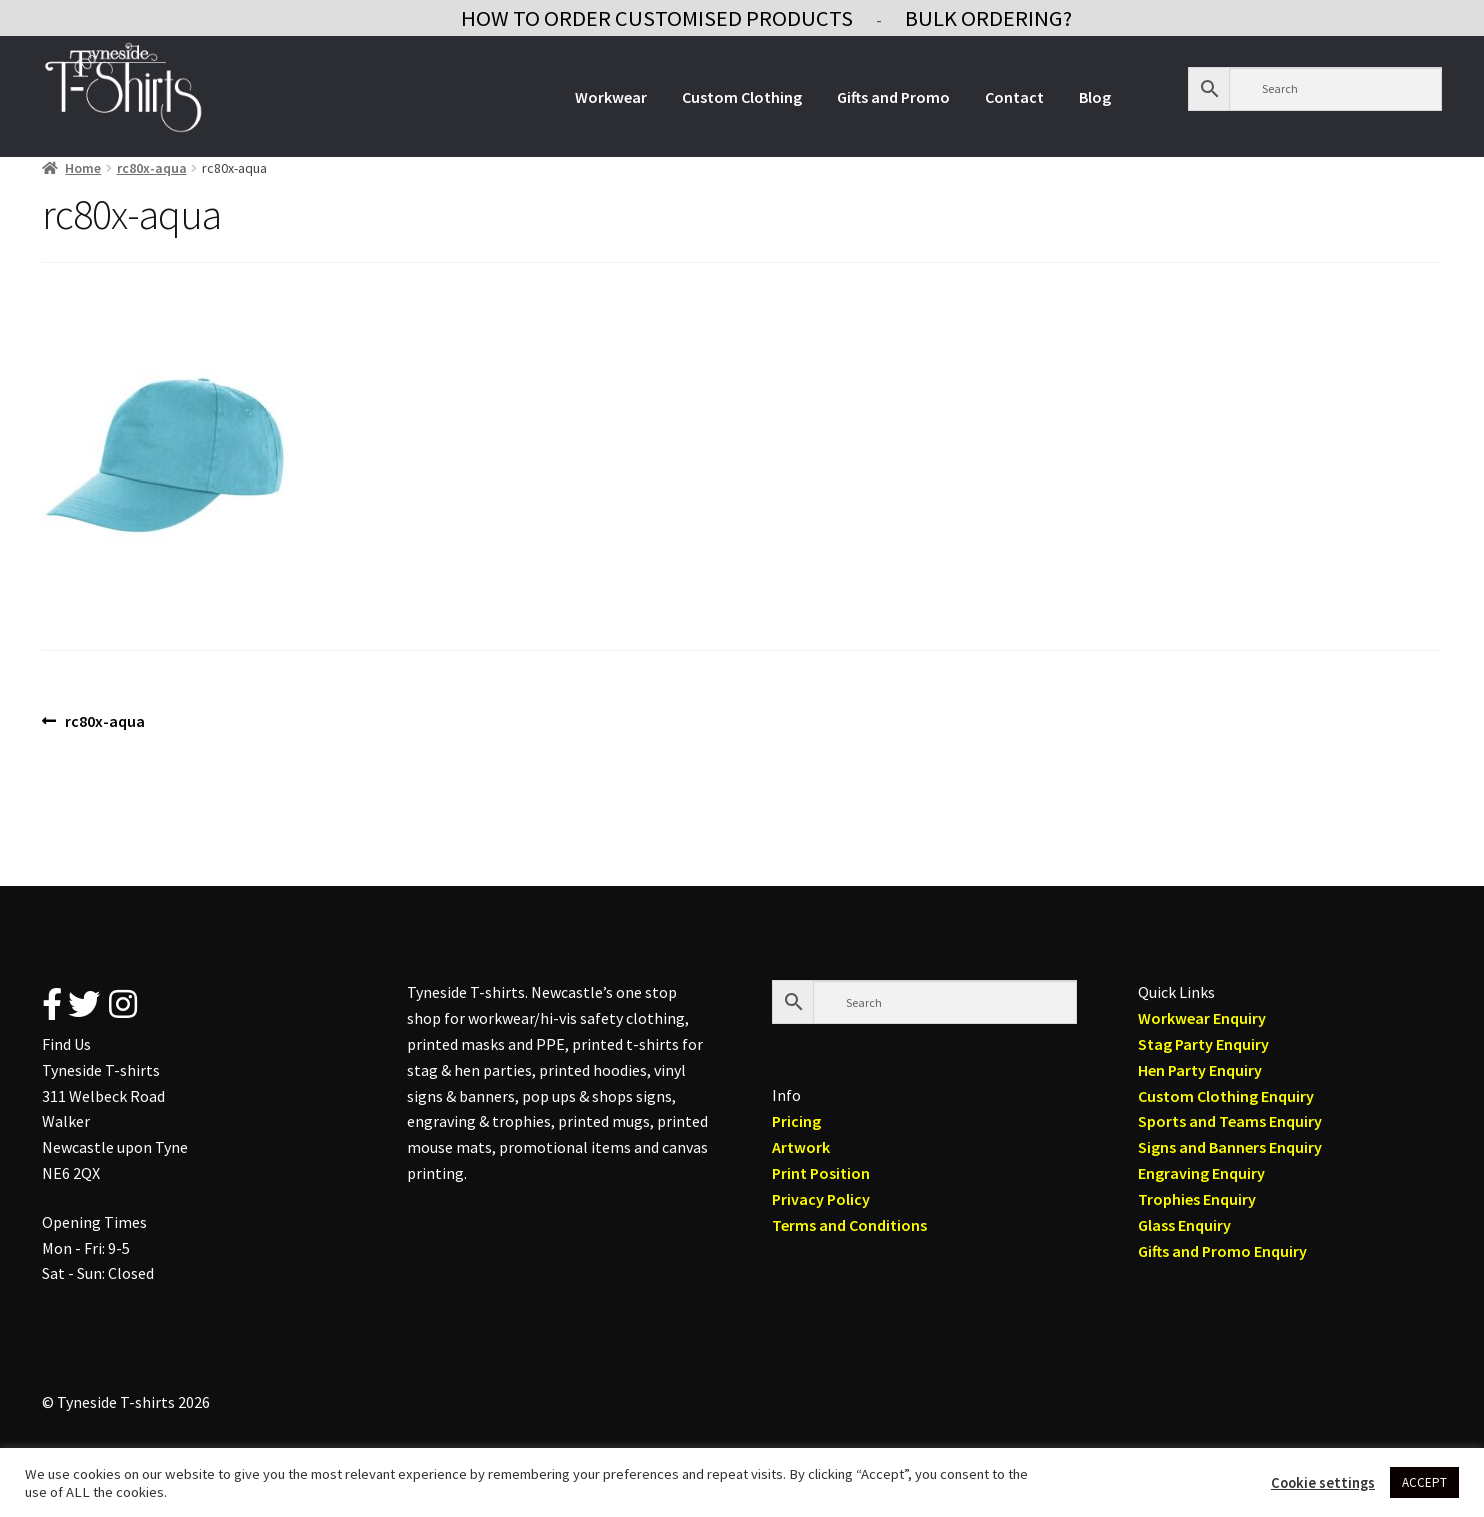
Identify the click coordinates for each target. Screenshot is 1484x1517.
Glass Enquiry (1184, 1225)
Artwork (801, 1147)
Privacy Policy (821, 1199)
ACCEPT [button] (1424, 1482)
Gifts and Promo (893, 97)
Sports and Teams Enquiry (1230, 1121)
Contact (1014, 97)
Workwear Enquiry (1202, 1018)
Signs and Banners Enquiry (1230, 1147)
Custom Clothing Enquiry (1226, 1096)
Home (83, 168)
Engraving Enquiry (1201, 1173)
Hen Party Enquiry (1200, 1070)
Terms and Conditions (849, 1225)
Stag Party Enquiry (1203, 1044)
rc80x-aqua (152, 168)
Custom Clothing (742, 97)
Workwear (611, 97)
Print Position (821, 1173)
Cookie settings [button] (1323, 1483)
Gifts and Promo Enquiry (1222, 1251)
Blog (1095, 97)
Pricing (796, 1121)
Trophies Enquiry (1197, 1199)
